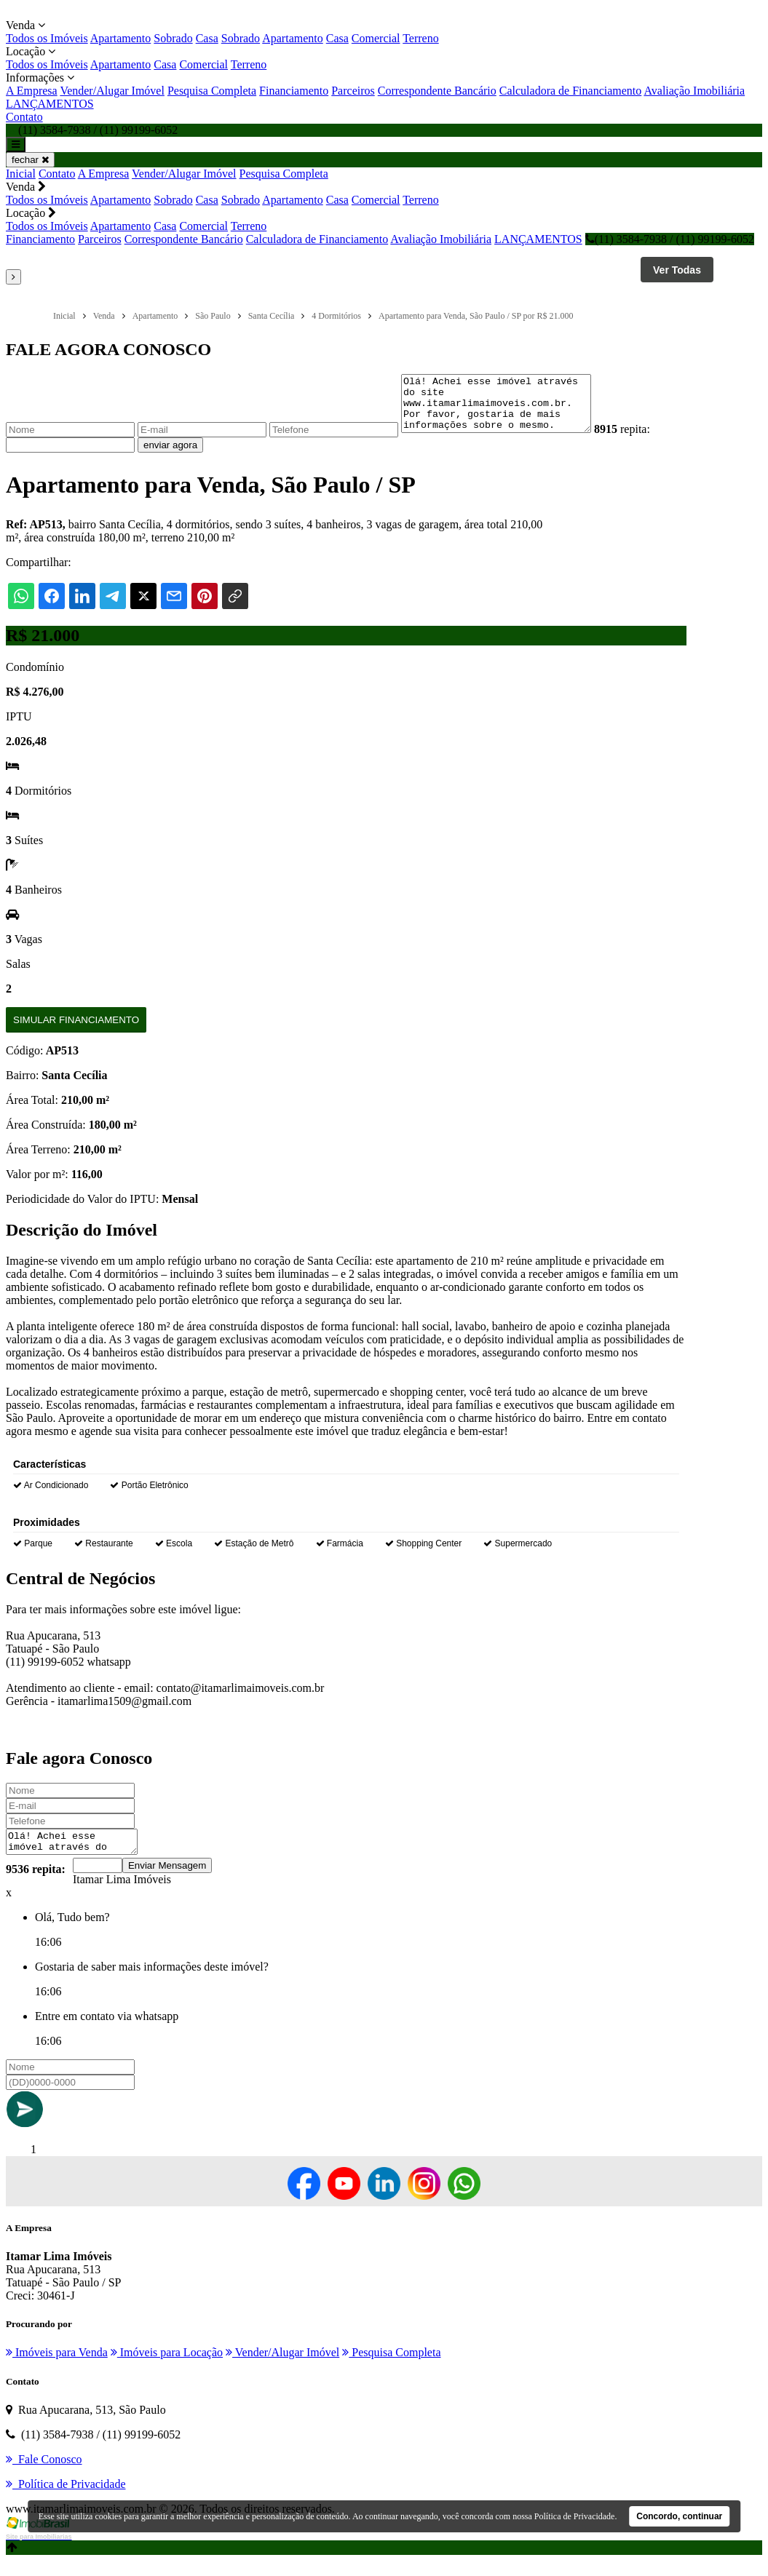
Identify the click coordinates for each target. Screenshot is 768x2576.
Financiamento (293, 90)
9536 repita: (36, 1884)
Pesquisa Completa (211, 90)
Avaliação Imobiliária (694, 90)
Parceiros (353, 90)
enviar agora (170, 455)
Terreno (421, 38)
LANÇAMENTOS (50, 104)
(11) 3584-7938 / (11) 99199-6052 (669, 239)
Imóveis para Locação (167, 2367)
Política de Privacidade (574, 2516)
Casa (207, 38)
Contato (24, 117)
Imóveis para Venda (57, 2367)
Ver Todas (677, 270)
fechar (30, 159)
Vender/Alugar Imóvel (112, 90)
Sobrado (173, 38)
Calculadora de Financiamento (570, 90)
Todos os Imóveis (47, 38)
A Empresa (32, 90)
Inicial (21, 173)
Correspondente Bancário (437, 90)
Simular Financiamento (76, 1030)
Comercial (376, 38)
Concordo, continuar (679, 2516)
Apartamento (120, 38)
